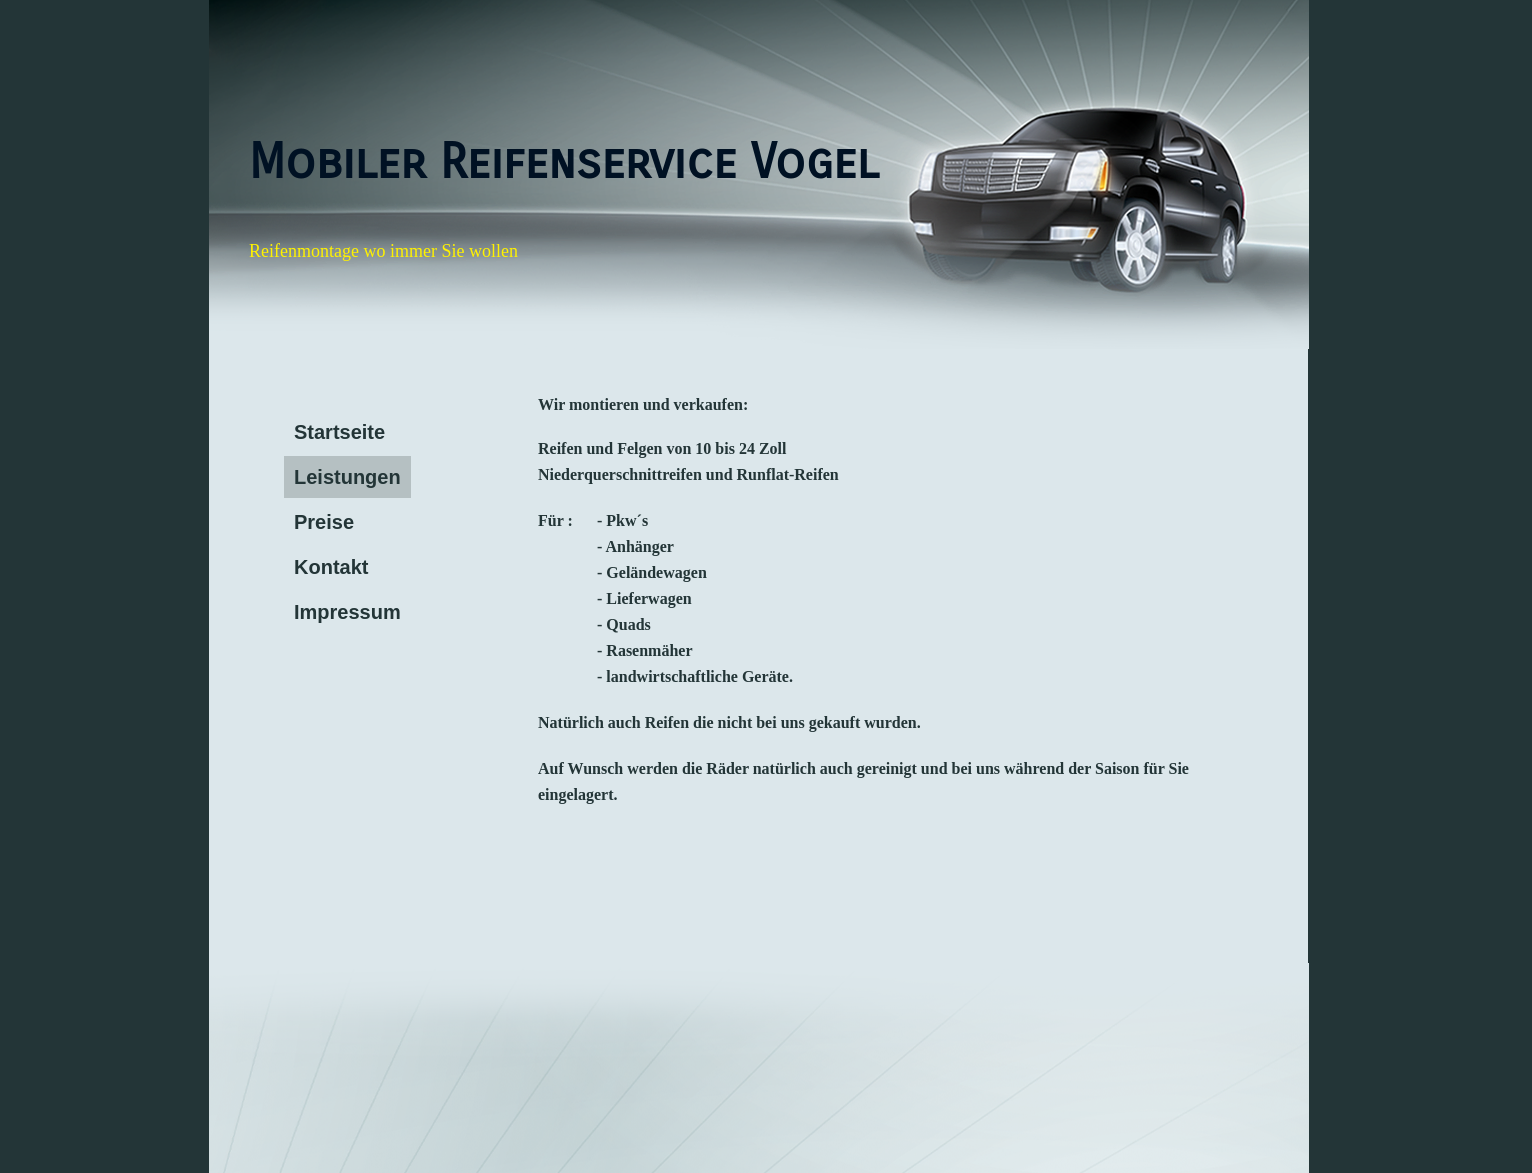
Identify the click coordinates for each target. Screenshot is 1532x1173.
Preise (324, 522)
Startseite (339, 432)
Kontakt (331, 567)
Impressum (347, 612)
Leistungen (347, 477)
